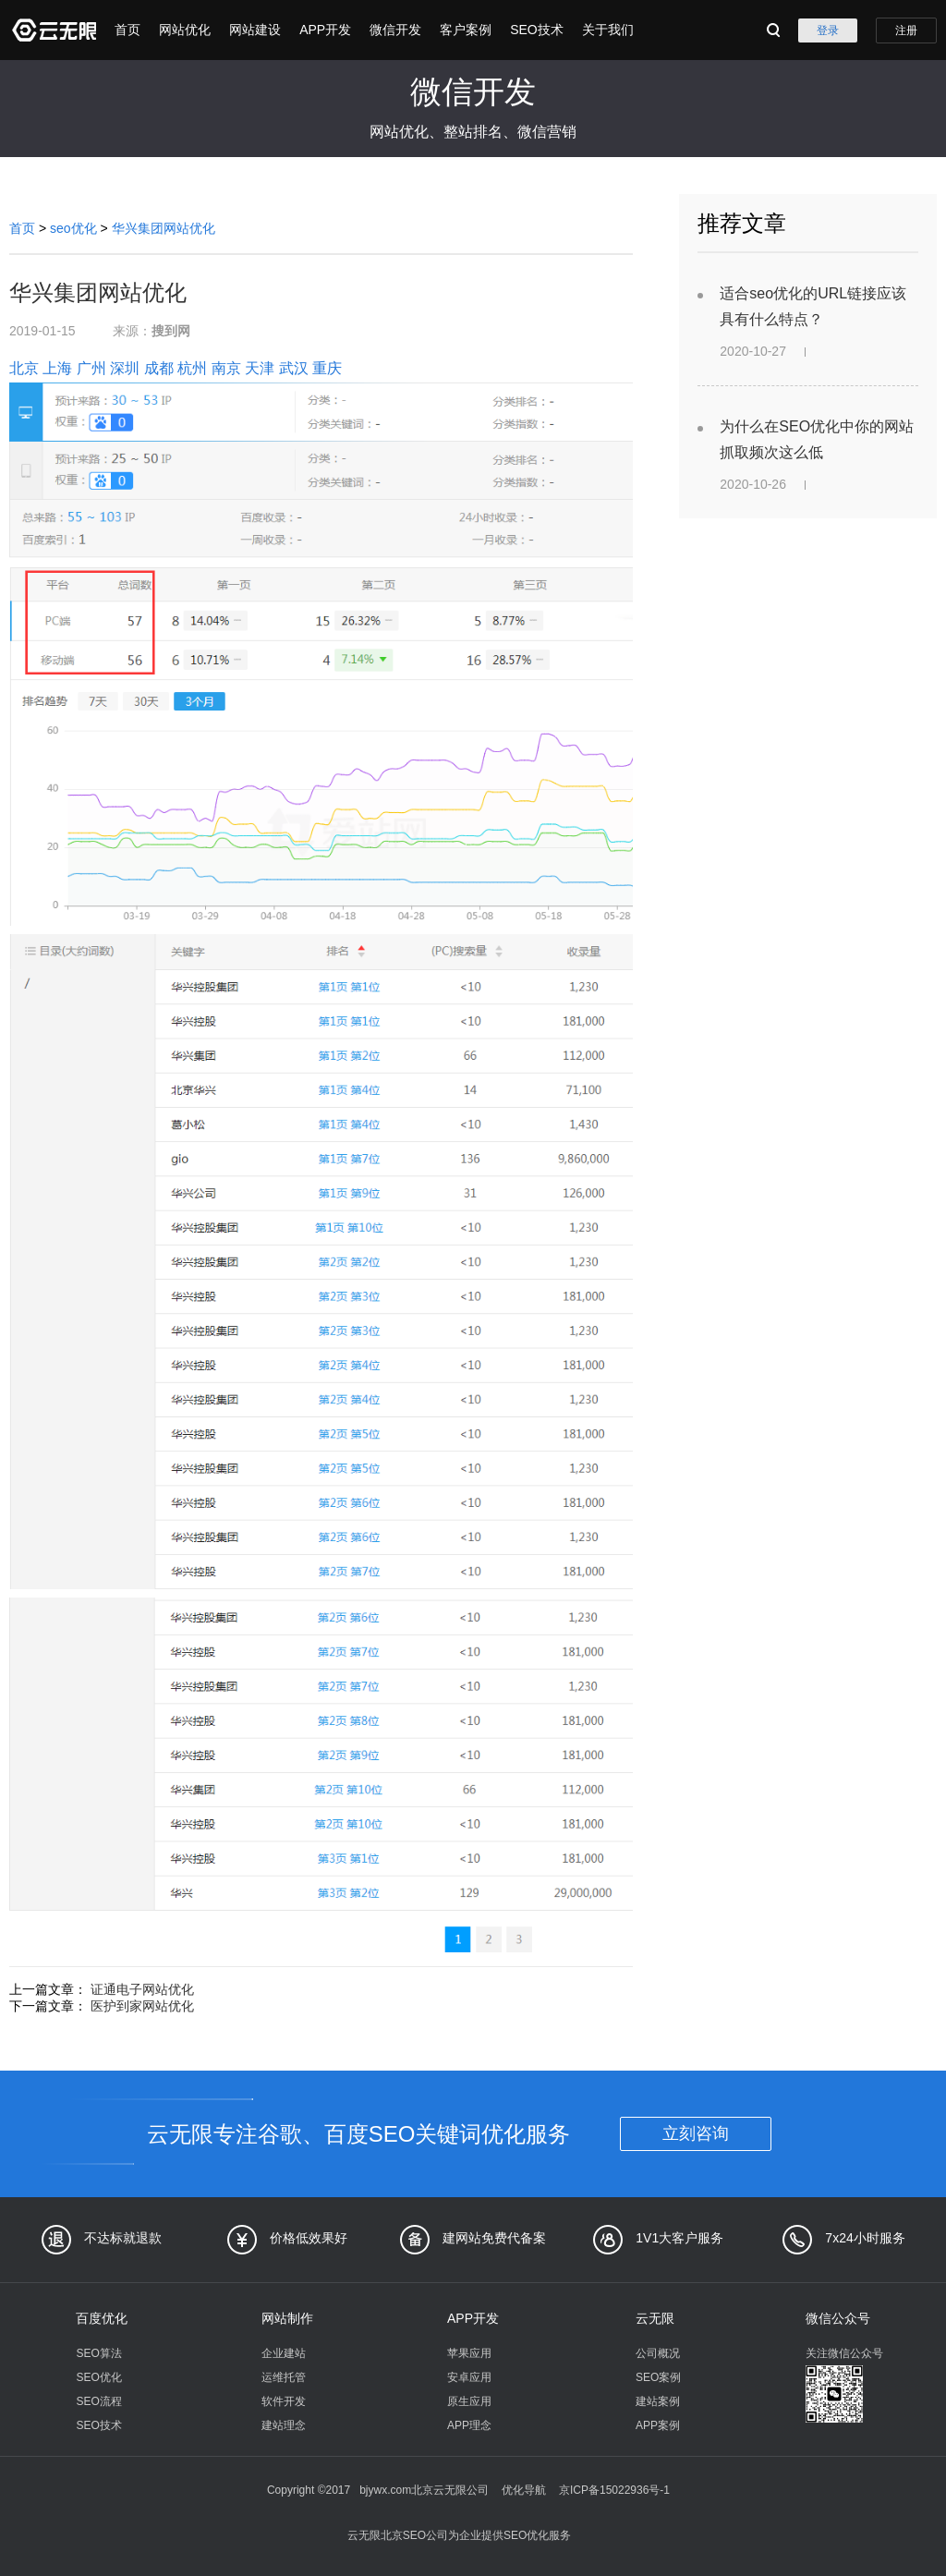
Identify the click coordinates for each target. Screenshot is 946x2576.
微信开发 (395, 29)
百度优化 (101, 2318)
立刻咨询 (695, 2133)
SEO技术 (537, 29)
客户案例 (465, 29)
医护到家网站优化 (142, 2006)
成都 (159, 368)
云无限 (655, 2318)
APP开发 (325, 29)
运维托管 (283, 2377)
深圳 (124, 368)
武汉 (294, 368)
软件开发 (283, 2401)
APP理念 (469, 2425)
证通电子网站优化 (142, 1989)
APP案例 (658, 2425)
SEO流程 (98, 2401)
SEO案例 (658, 2377)
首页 (127, 29)
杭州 (192, 368)
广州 (91, 368)
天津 (259, 368)
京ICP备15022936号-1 (614, 2490)
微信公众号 (838, 2318)
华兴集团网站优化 (163, 228)
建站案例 (658, 2401)
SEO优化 (98, 2377)
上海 (57, 368)
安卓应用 (469, 2377)
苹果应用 (469, 2353)
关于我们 (608, 29)
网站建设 (255, 29)
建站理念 (283, 2425)
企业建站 (283, 2353)
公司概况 (658, 2353)
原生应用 (469, 2401)
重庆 (327, 368)
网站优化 (185, 29)
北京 (24, 368)
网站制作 (287, 2318)
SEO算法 (98, 2353)
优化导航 (524, 2490)
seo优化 (73, 228)
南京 (226, 368)
